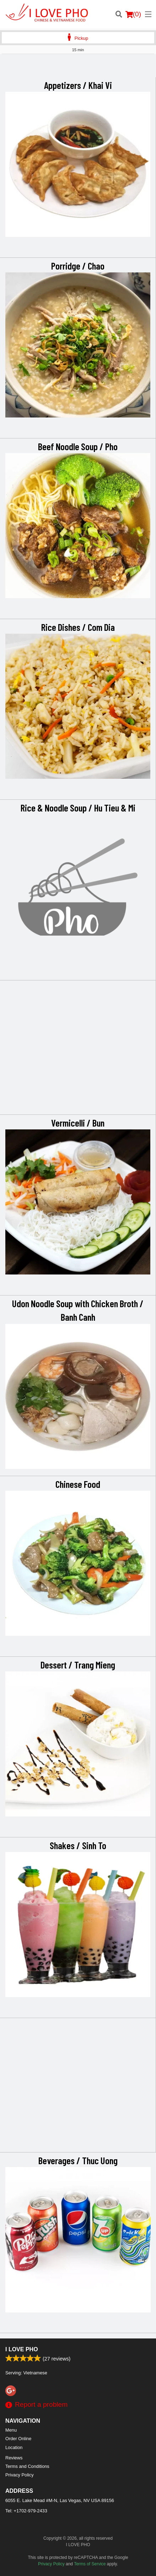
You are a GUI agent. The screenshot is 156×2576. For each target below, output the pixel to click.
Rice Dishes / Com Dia (78, 627)
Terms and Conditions (27, 2466)
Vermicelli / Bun (77, 1122)
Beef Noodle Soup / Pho (78, 446)
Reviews (13, 2457)
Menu (11, 2430)
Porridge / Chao (77, 265)
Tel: (26, 2510)
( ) (133, 14)
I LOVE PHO (21, 2349)
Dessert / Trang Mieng (78, 1664)
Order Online (18, 2438)
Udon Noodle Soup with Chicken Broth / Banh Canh (78, 1310)
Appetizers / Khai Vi (78, 85)
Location (13, 2447)
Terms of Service (90, 2563)
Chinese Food (77, 1484)
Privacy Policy (19, 2474)
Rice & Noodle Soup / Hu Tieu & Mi (78, 807)
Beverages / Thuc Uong (78, 2160)
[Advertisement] (78, 68)
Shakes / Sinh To (78, 1845)
